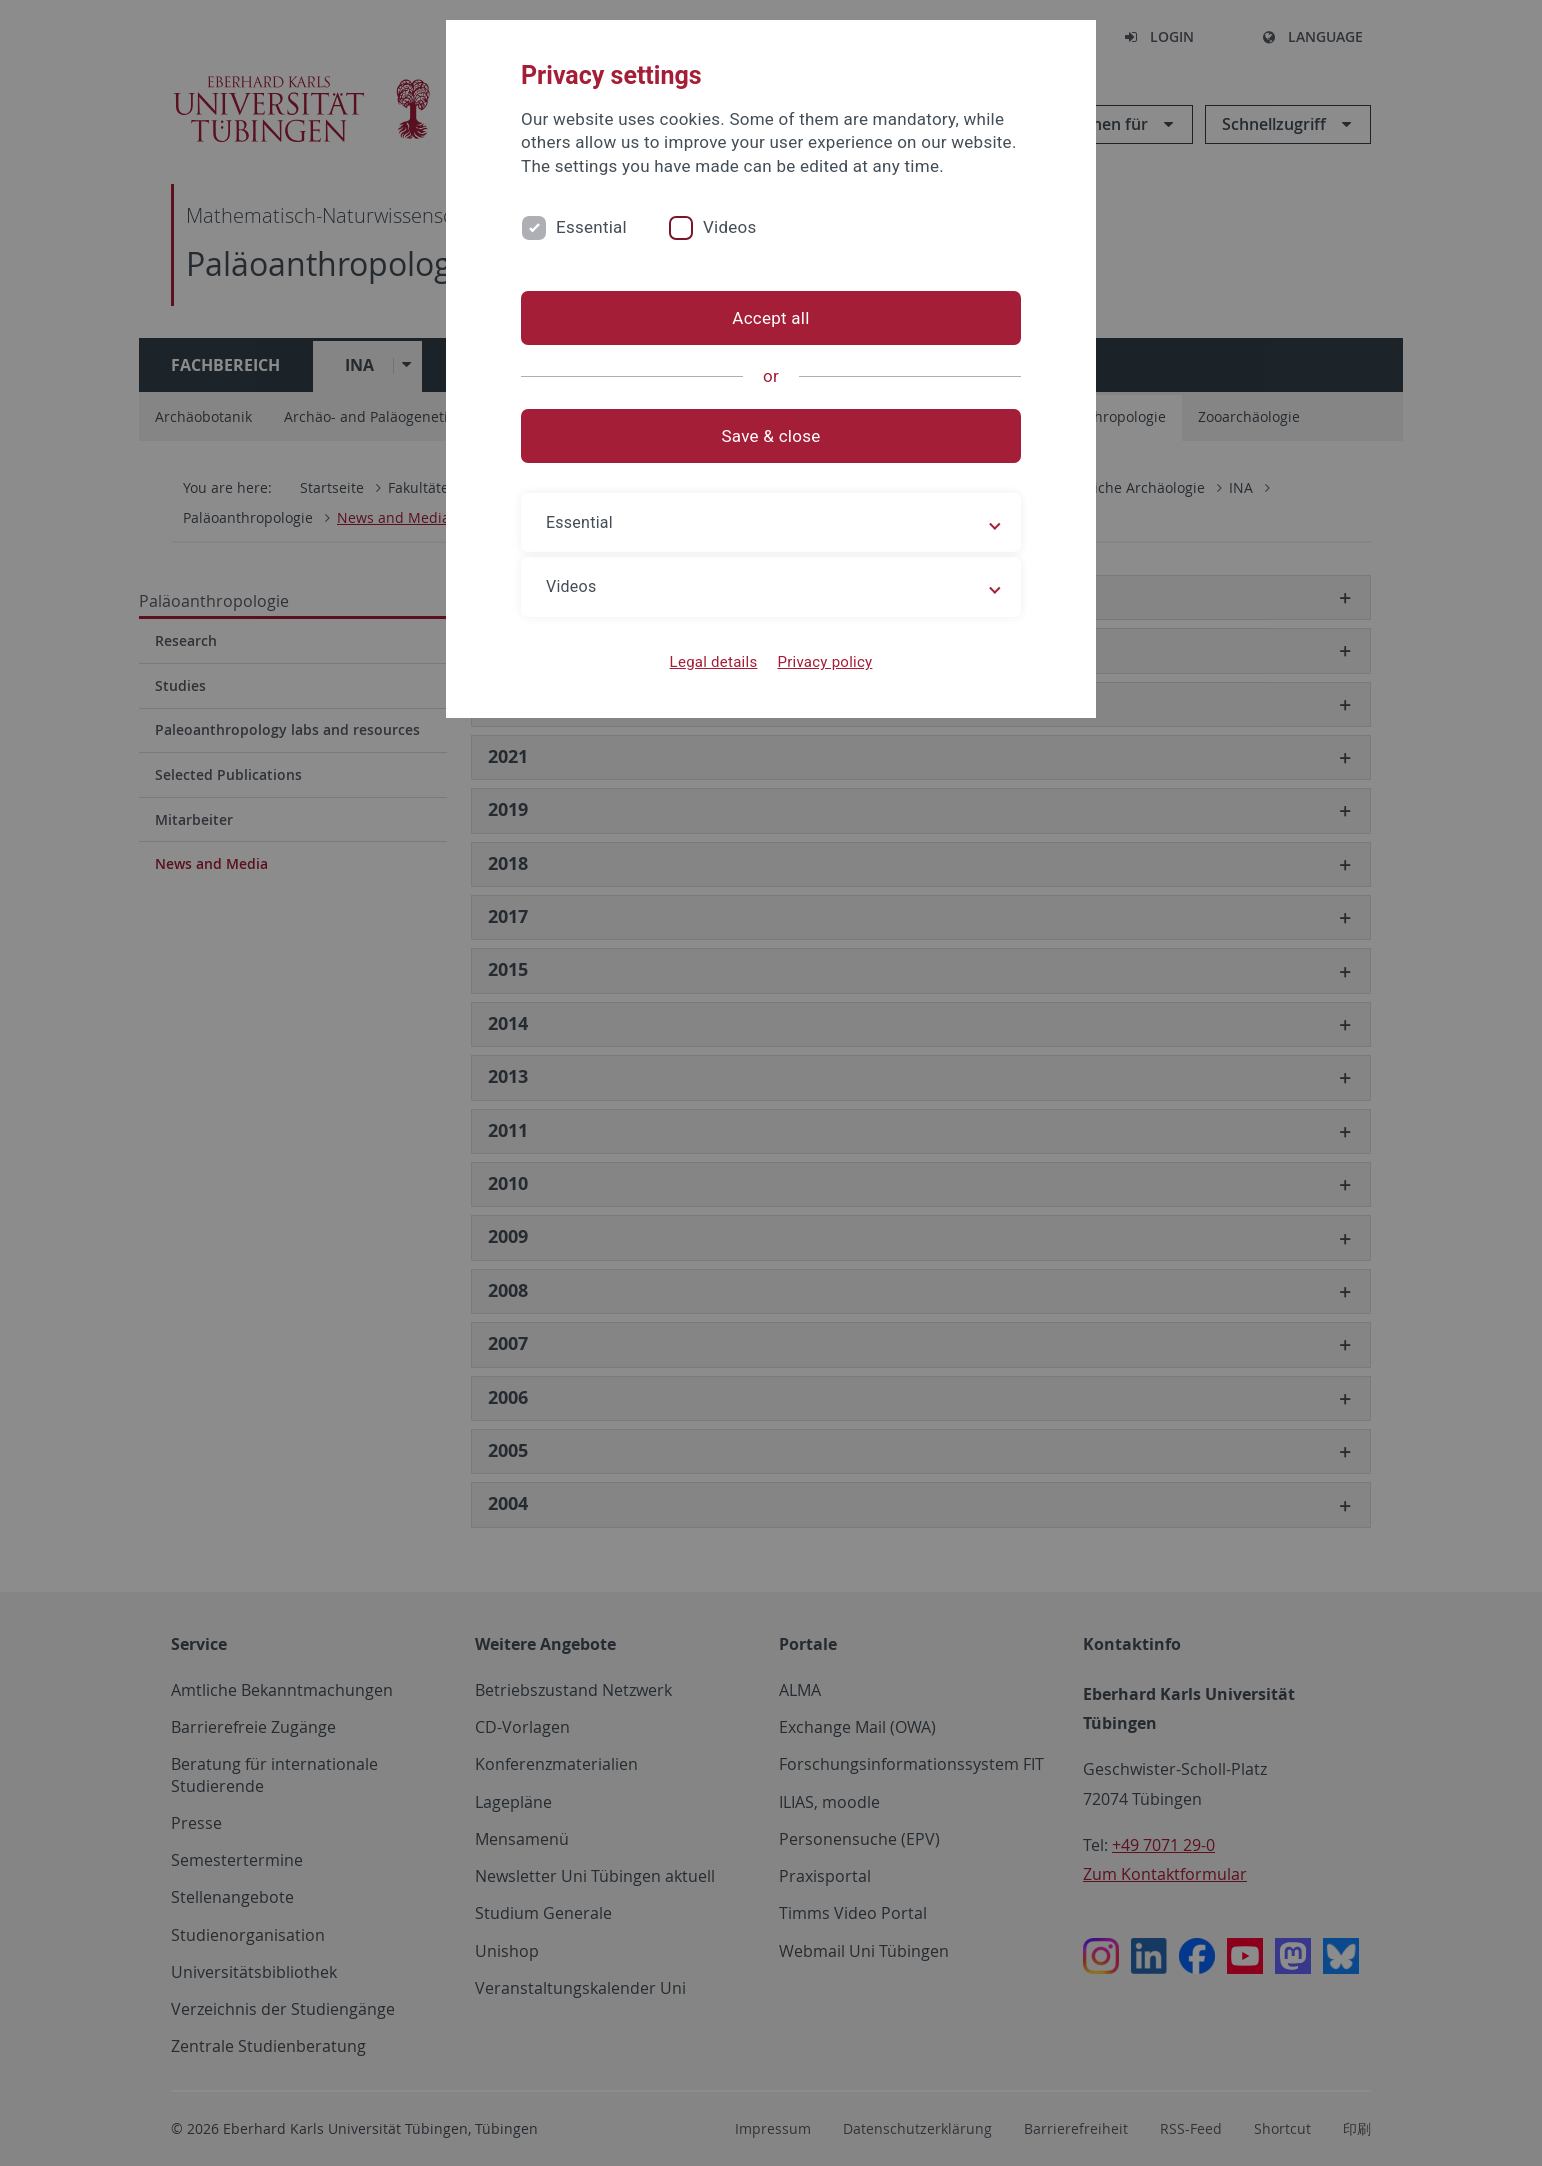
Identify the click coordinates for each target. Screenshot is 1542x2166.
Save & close (771, 436)
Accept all (770, 318)
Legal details (714, 662)
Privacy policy (824, 662)
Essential (591, 227)
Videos (730, 227)
